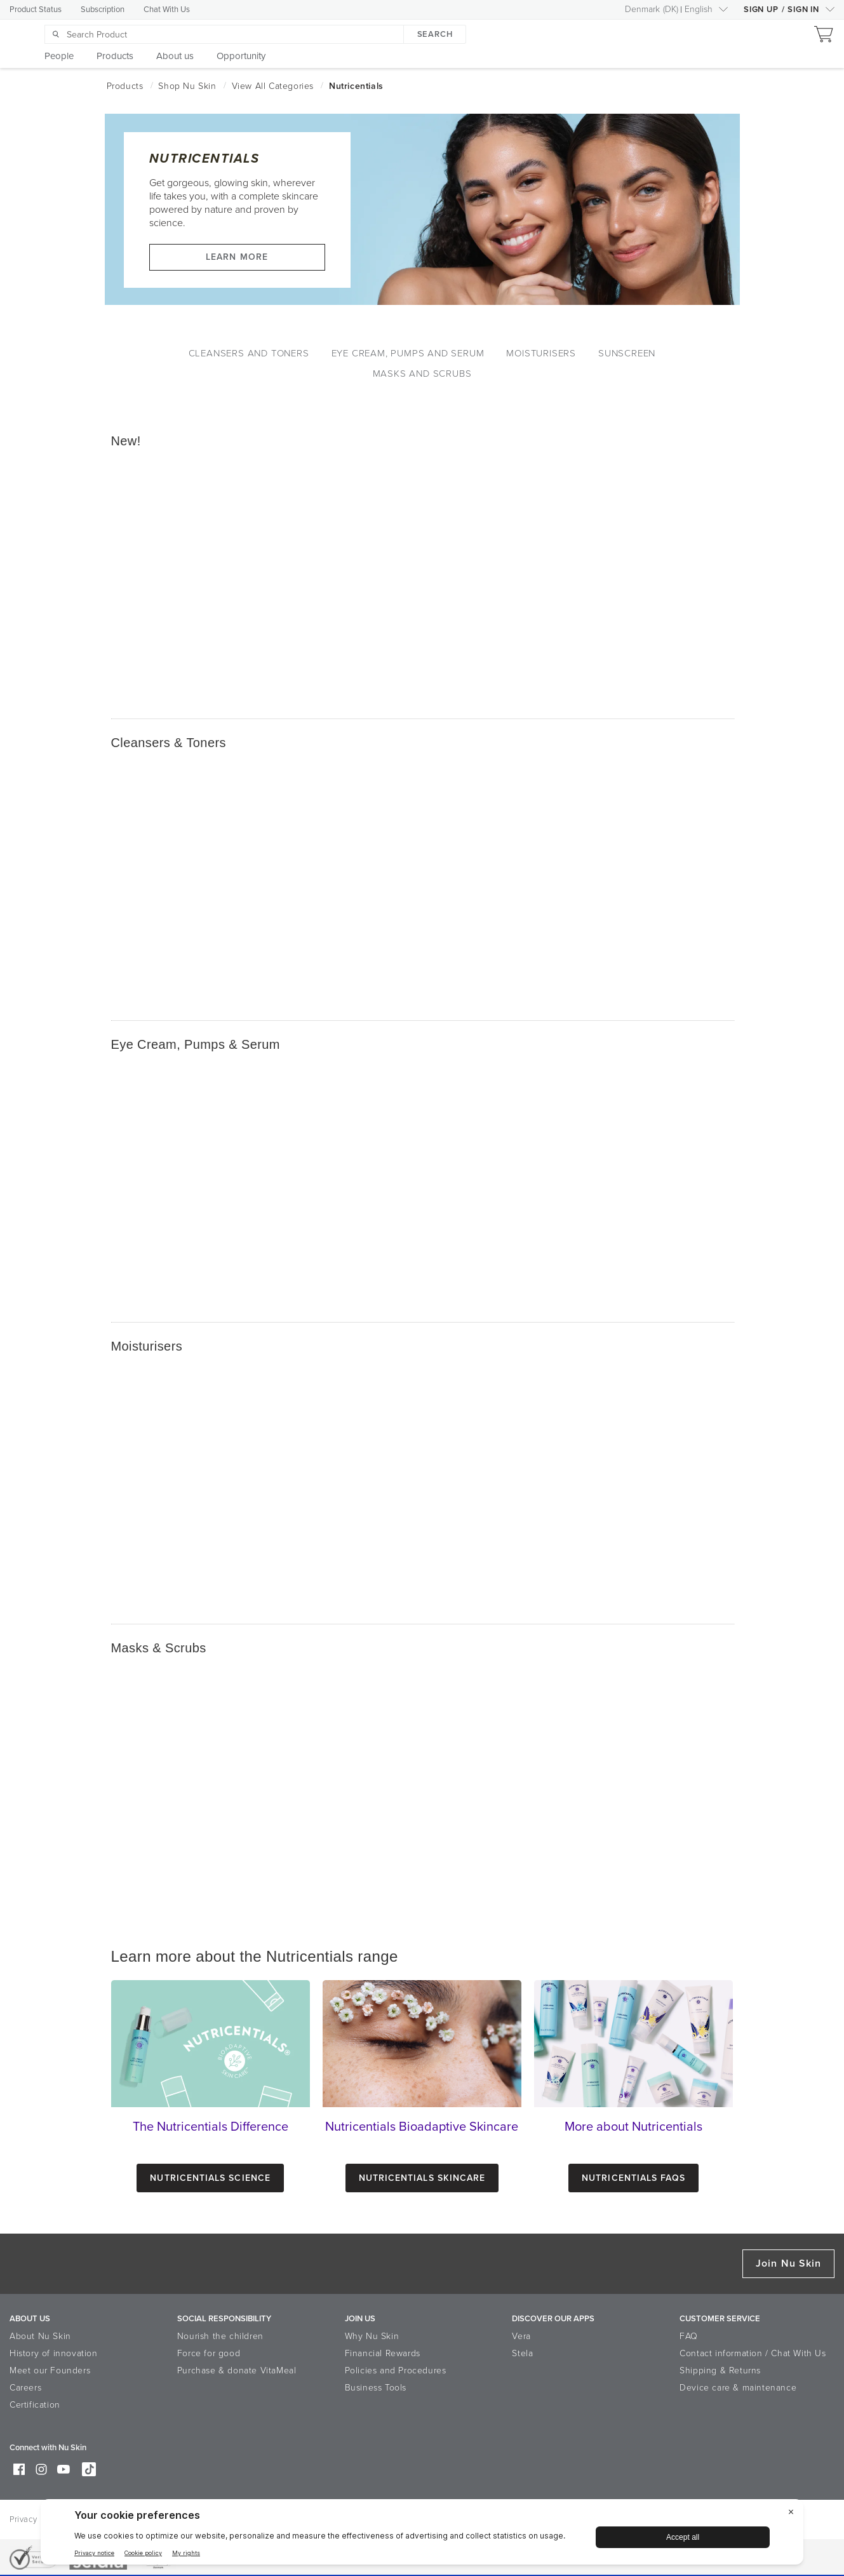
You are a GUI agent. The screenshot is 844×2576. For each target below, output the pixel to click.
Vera (521, 2336)
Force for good (208, 2353)
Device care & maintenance (738, 2387)
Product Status (36, 9)
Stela (522, 2353)
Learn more (237, 257)
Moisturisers (541, 353)
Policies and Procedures (395, 2370)
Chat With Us (167, 9)
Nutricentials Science (210, 2178)
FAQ (689, 2336)
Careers (25, 2387)
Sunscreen (626, 353)
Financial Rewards (382, 2353)
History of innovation (54, 2353)
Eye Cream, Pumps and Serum (408, 353)
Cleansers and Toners (249, 353)
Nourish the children (220, 2336)
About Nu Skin (40, 2336)
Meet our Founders (50, 2370)
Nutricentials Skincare (422, 2178)
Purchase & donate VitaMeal (237, 2370)
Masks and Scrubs (422, 373)
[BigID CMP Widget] (422, 2535)
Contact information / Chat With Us (753, 2353)
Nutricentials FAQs (633, 2178)
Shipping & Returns (720, 2370)
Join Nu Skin (788, 2263)
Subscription (102, 9)
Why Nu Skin (372, 2336)
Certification (35, 2404)
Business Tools (375, 2387)
